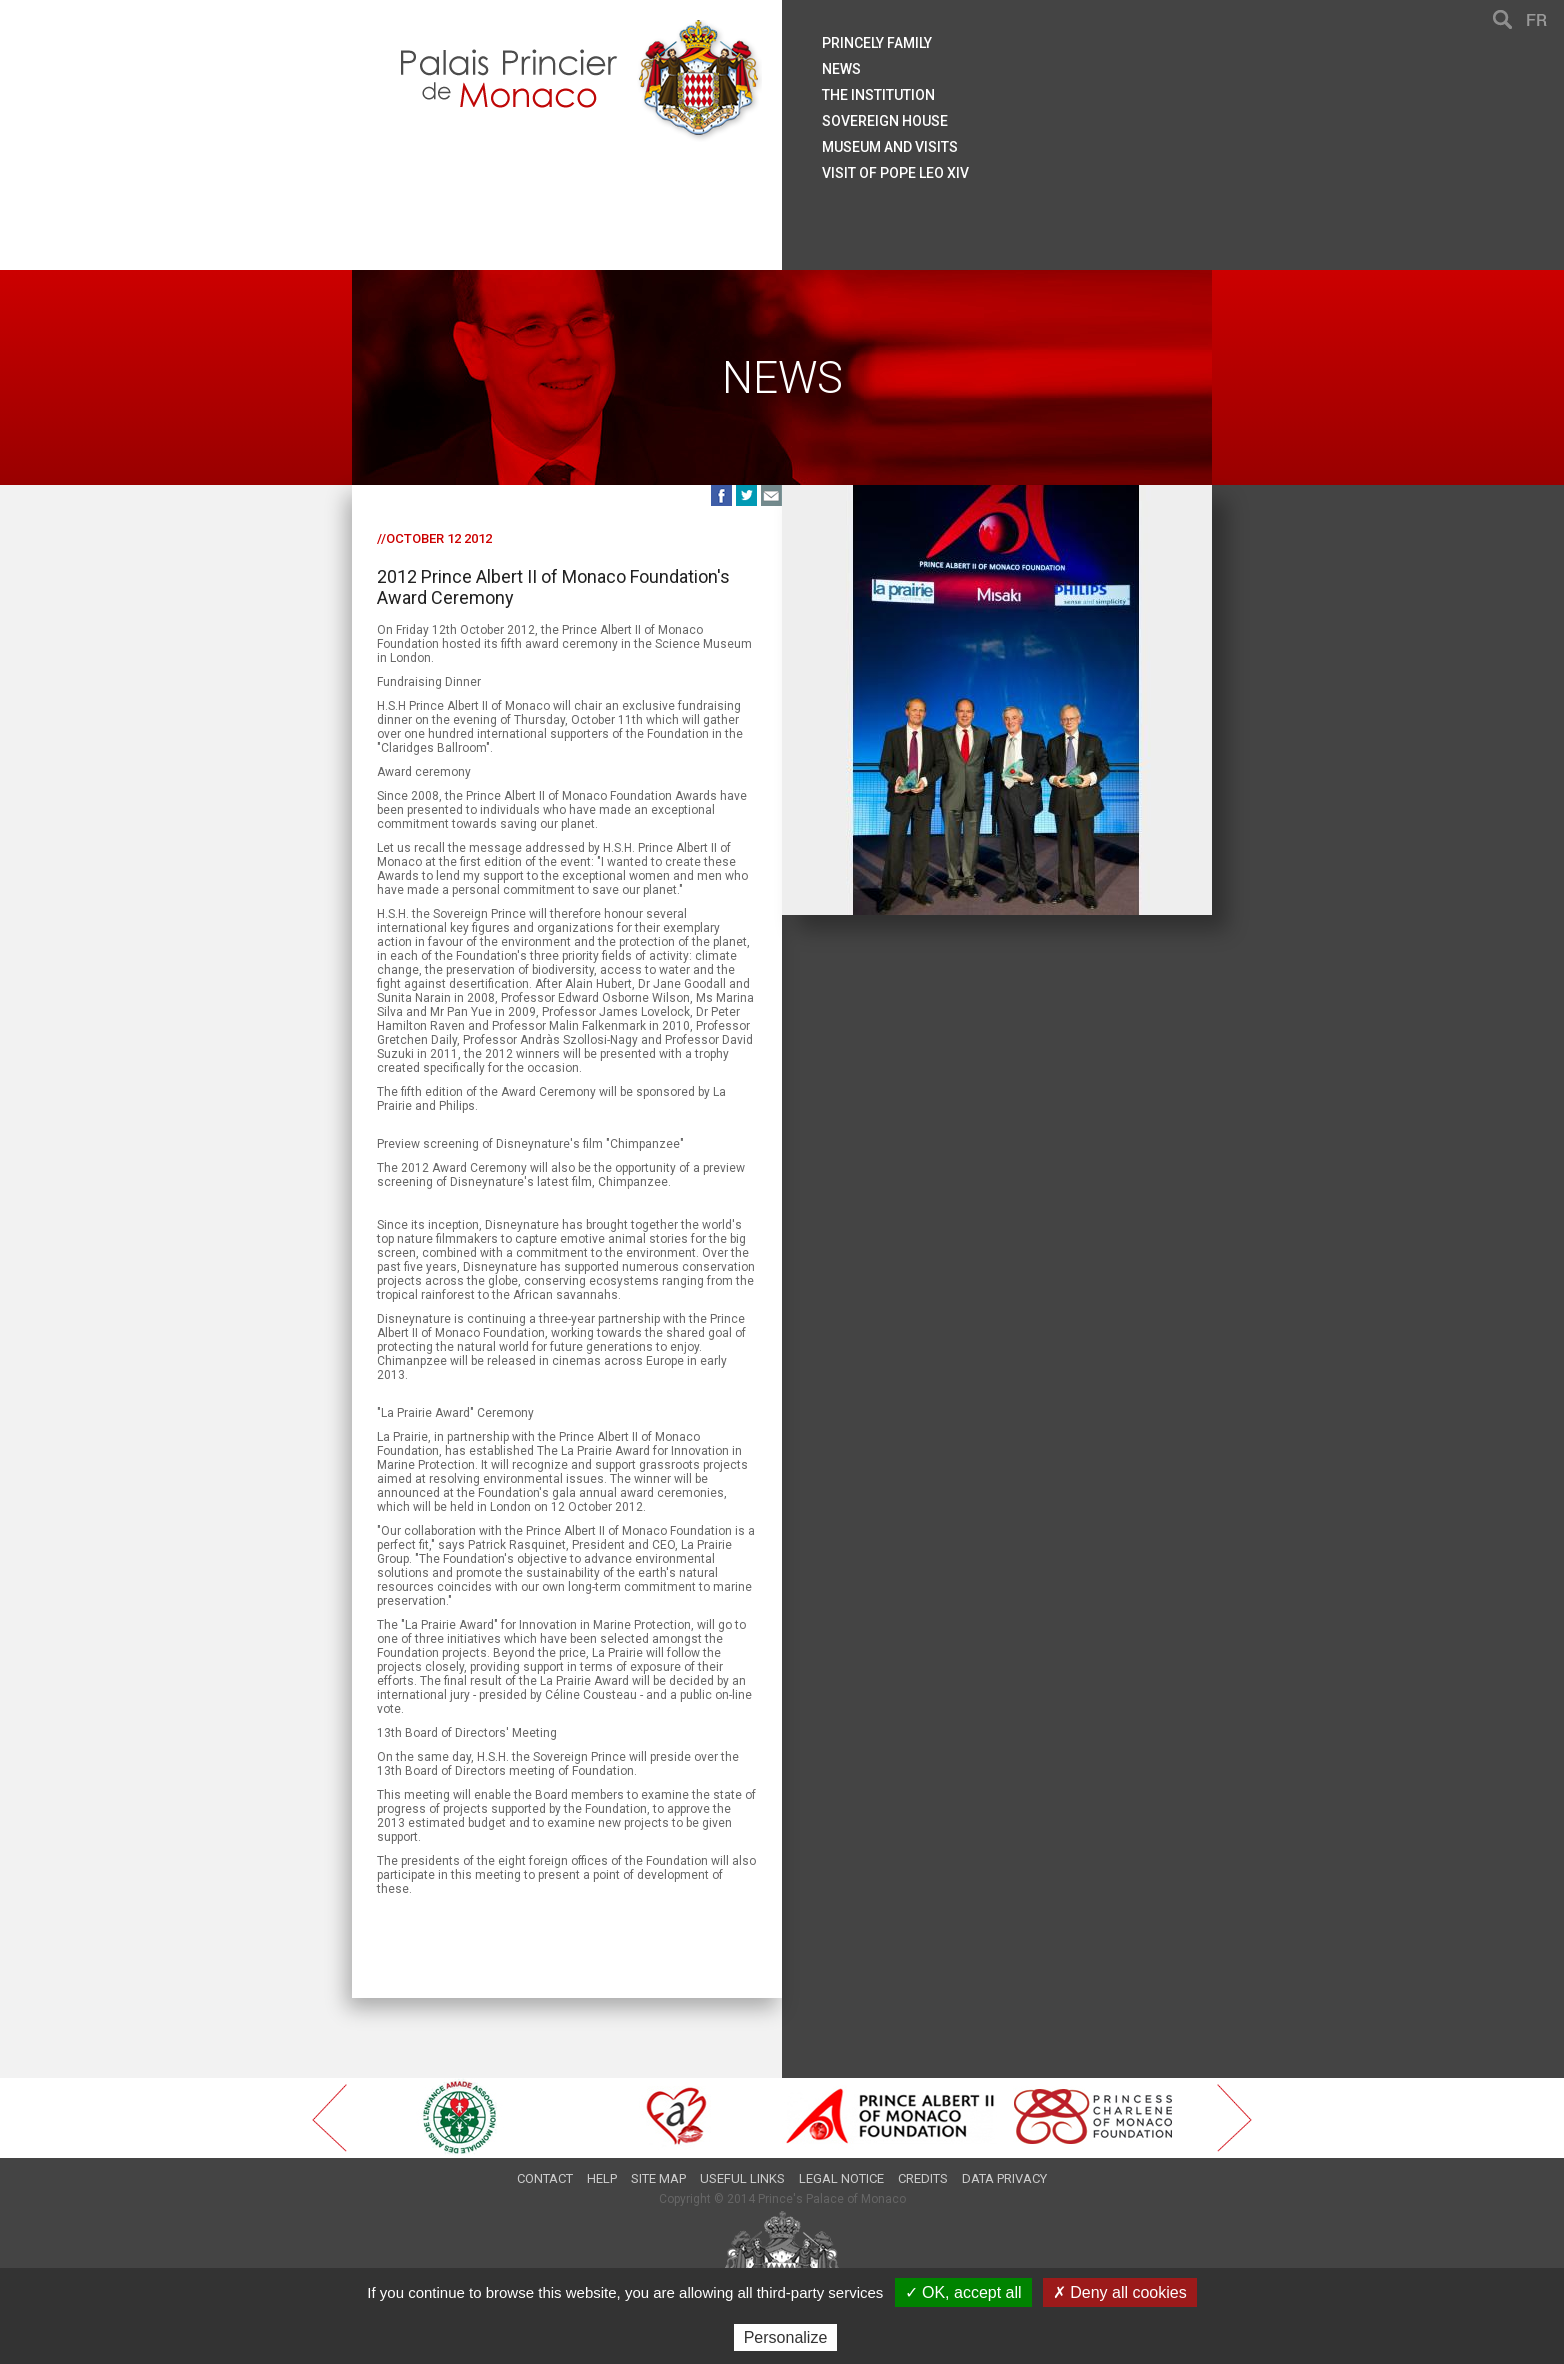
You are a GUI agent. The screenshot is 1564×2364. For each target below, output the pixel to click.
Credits (923, 2178)
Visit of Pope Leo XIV (895, 173)
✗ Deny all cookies (1120, 2292)
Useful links (742, 2178)
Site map (658, 2178)
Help (602, 2178)
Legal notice (841, 2178)
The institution (878, 95)
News (841, 69)
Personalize (786, 2337)
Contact (545, 2178)
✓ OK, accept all (963, 2292)
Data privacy (1004, 2178)
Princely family (877, 43)
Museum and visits (890, 147)
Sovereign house (885, 121)
